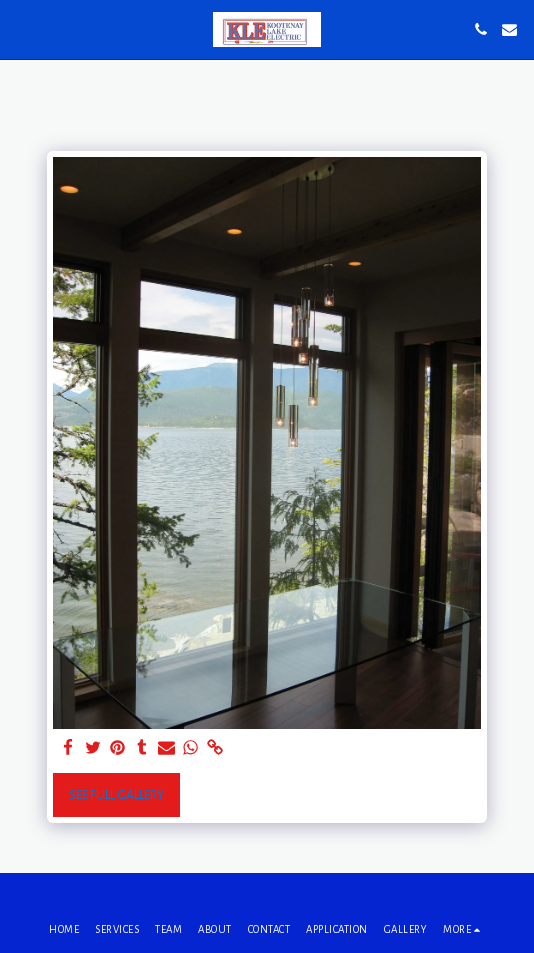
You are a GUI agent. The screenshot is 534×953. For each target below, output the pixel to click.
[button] (22, 29)
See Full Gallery (116, 795)
